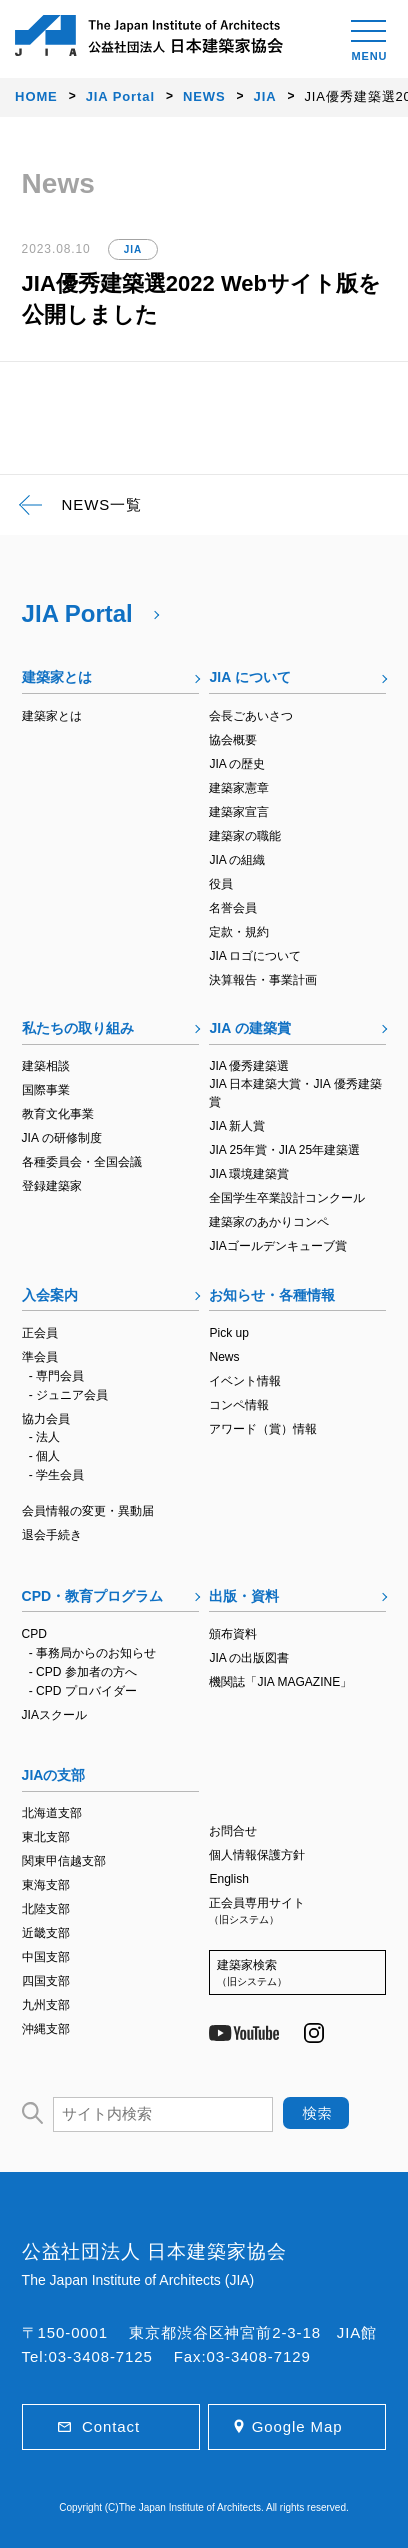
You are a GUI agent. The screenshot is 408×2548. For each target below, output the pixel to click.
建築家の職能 (245, 836)
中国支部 (46, 1957)
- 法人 (44, 1437)
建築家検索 (297, 1973)
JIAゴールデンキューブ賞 (277, 1246)
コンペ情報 (239, 1405)
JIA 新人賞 (237, 1126)
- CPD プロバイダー (83, 1691)
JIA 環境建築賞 (249, 1174)
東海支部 (46, 1885)
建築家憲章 (239, 788)
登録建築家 (52, 1186)
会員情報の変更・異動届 (88, 1511)
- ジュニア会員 (68, 1395)
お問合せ (233, 1831)
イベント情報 (245, 1381)
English (228, 1879)
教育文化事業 (58, 1114)
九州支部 (46, 2005)
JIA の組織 (237, 860)
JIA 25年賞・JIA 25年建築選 (284, 1150)
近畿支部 (46, 1933)
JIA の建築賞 (249, 1028)
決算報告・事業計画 (263, 980)
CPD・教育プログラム (93, 1596)
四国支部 (46, 1981)
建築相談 (46, 1066)
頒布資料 (233, 1634)
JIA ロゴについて (255, 956)
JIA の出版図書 (249, 1658)
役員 (221, 884)
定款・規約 (239, 932)
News (224, 1357)
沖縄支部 (46, 2029)
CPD (34, 1634)
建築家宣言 (239, 812)
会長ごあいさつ (251, 716)
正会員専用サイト (297, 1911)
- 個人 (44, 1456)
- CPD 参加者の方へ (83, 1672)
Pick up (228, 1333)
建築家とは (57, 677)
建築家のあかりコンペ (269, 1222)
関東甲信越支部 (64, 1861)
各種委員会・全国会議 (82, 1162)
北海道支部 (52, 1813)
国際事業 (46, 1090)
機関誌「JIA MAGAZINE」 (280, 1682)
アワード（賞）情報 (263, 1429)
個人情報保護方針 (257, 1855)
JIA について (249, 677)
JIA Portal (77, 613)
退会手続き (52, 1535)
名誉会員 (233, 908)
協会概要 (233, 740)
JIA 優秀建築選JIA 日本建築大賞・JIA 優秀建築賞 (295, 1084)
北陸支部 (46, 1909)
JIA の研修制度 (62, 1138)
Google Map (297, 2426)
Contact (111, 2426)
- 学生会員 (56, 1475)
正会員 (40, 1333)
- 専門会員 (56, 1376)
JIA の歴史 (237, 764)
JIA (133, 249)
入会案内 (50, 1295)
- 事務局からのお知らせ (92, 1653)
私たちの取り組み (78, 1028)
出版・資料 (244, 1596)
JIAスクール (54, 1715)
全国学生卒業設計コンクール (287, 1198)
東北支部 (46, 1837)
